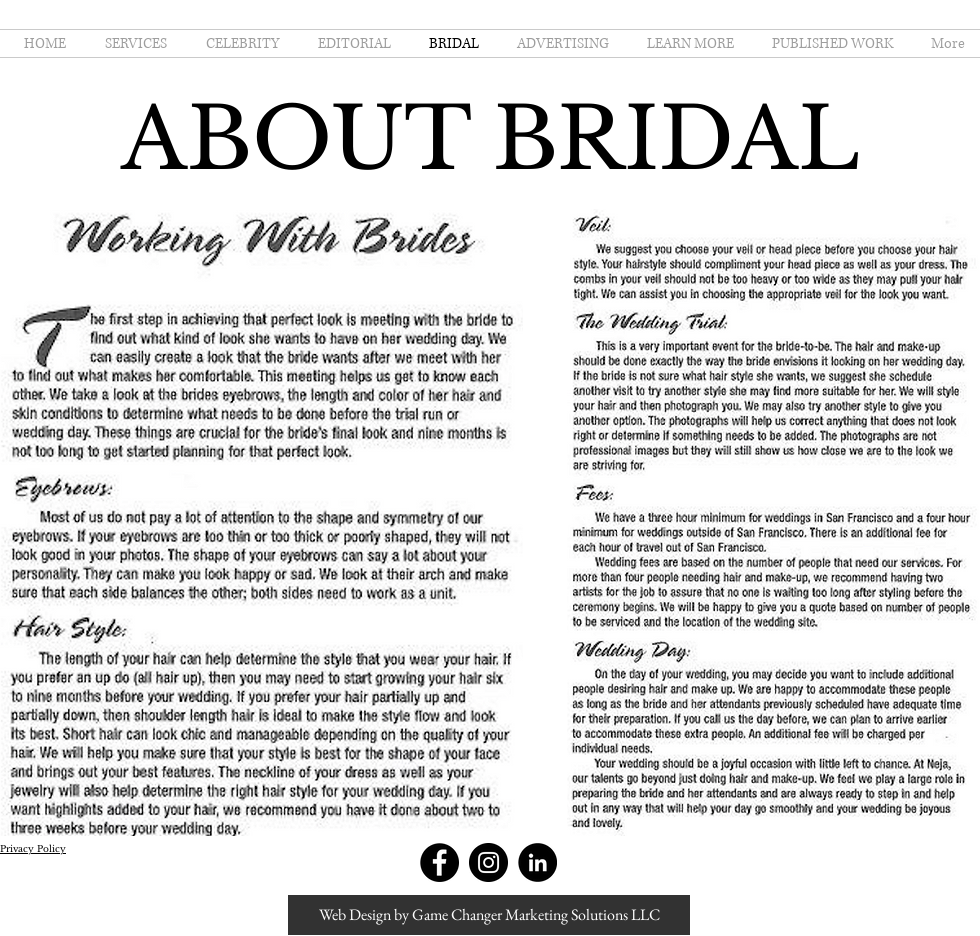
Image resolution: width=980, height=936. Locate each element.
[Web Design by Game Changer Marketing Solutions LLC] (489, 915)
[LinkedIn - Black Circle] (537, 862)
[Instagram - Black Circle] (488, 862)
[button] (686, 43)
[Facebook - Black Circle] (439, 862)
